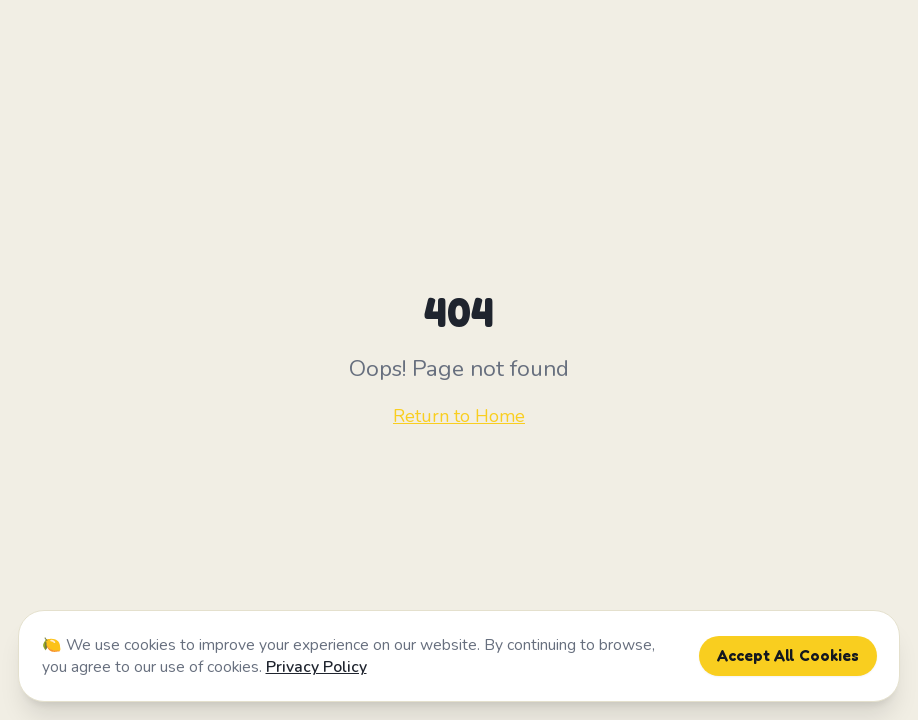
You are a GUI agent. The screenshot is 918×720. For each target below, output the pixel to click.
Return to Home (459, 416)
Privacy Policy (316, 667)
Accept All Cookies (788, 655)
